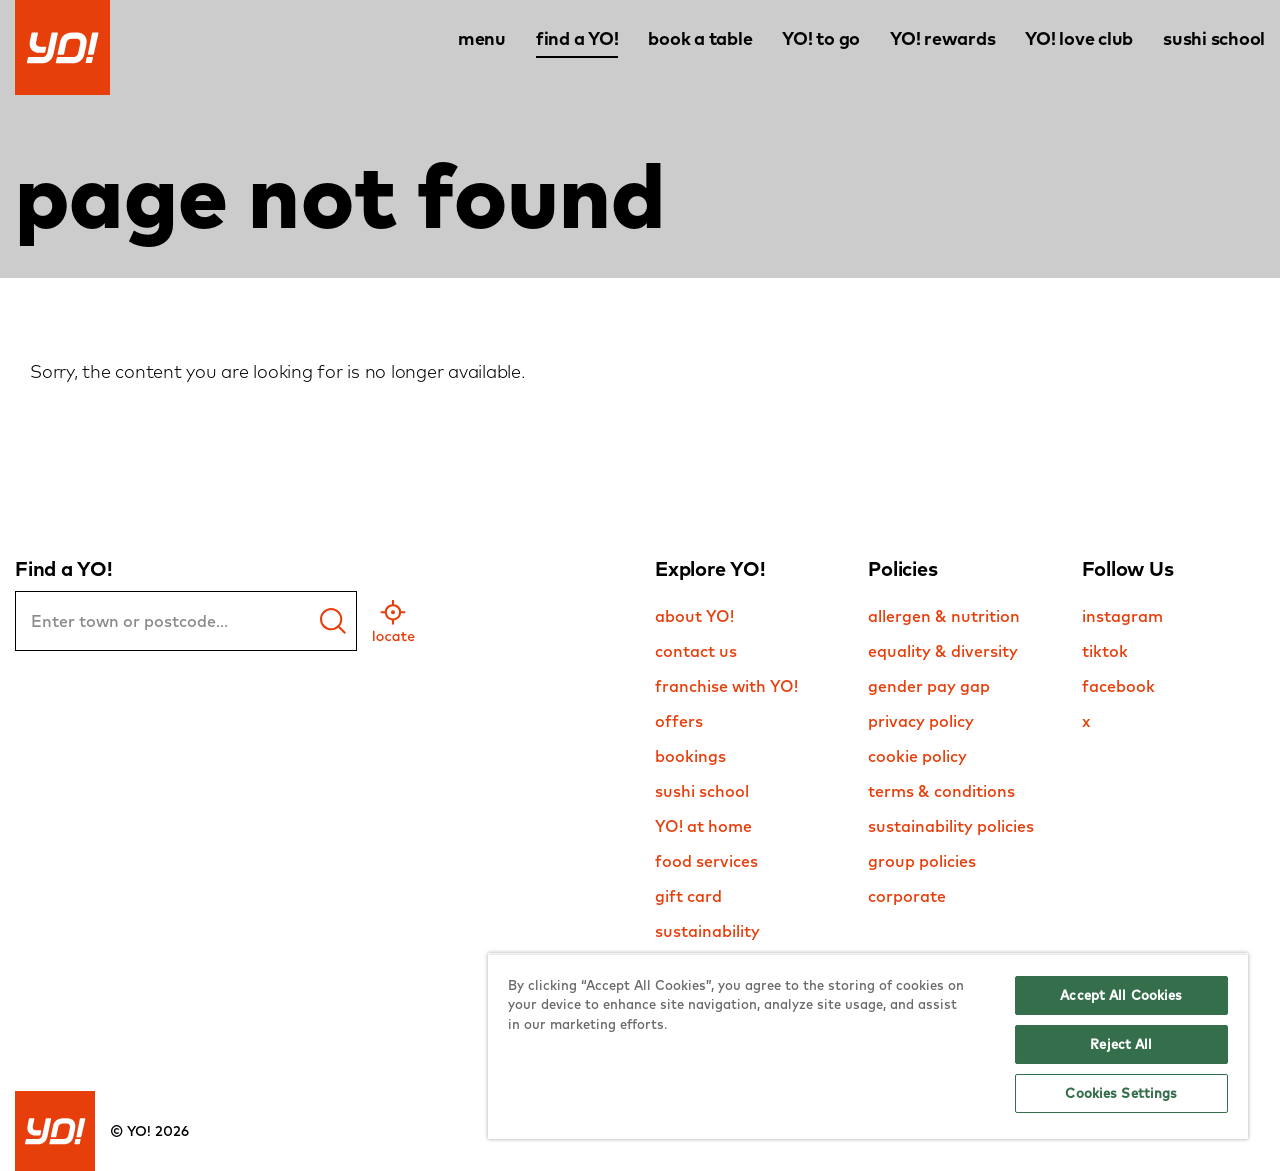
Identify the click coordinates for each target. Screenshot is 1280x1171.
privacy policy (921, 721)
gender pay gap (929, 686)
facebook (1118, 686)
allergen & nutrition (944, 616)
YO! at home (703, 826)
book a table (700, 38)
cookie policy (917, 756)
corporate (907, 896)
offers (679, 721)
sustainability (707, 931)
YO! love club (1079, 38)
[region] (868, 1046)
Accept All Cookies (1121, 995)
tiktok (1105, 651)
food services (706, 861)
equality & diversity (943, 651)
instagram (1122, 616)
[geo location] (393, 621)
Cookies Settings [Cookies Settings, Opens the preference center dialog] (1121, 1093)
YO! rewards (942, 38)
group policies (922, 861)
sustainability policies (951, 826)
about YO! (694, 616)
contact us (696, 651)
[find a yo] (333, 621)
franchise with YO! (726, 686)
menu (482, 38)
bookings (690, 756)
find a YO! (577, 38)
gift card (688, 896)
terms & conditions (941, 791)
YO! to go (821, 38)
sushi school (1214, 38)
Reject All (1121, 1044)
